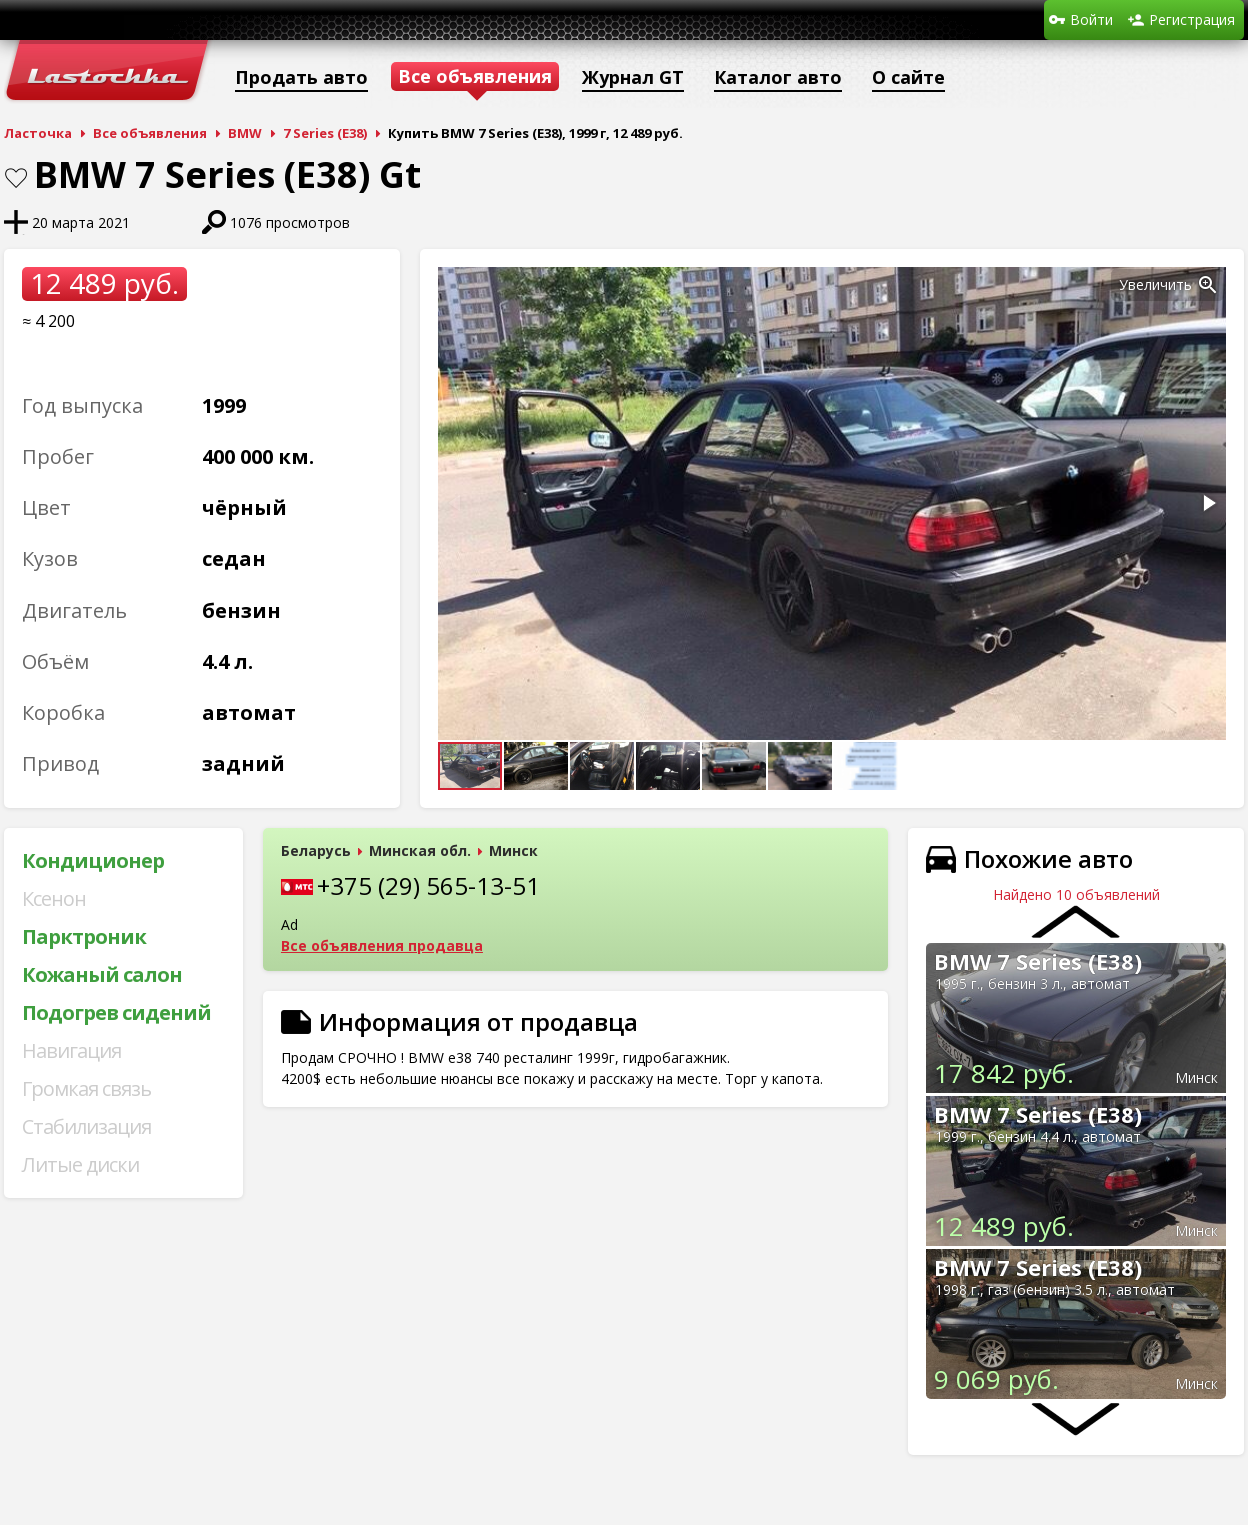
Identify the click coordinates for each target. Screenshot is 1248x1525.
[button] (1208, 285)
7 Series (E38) (325, 133)
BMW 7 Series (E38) (1038, 961)
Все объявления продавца (382, 945)
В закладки (16, 178)
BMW (245, 133)
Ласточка (38, 133)
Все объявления (150, 133)
